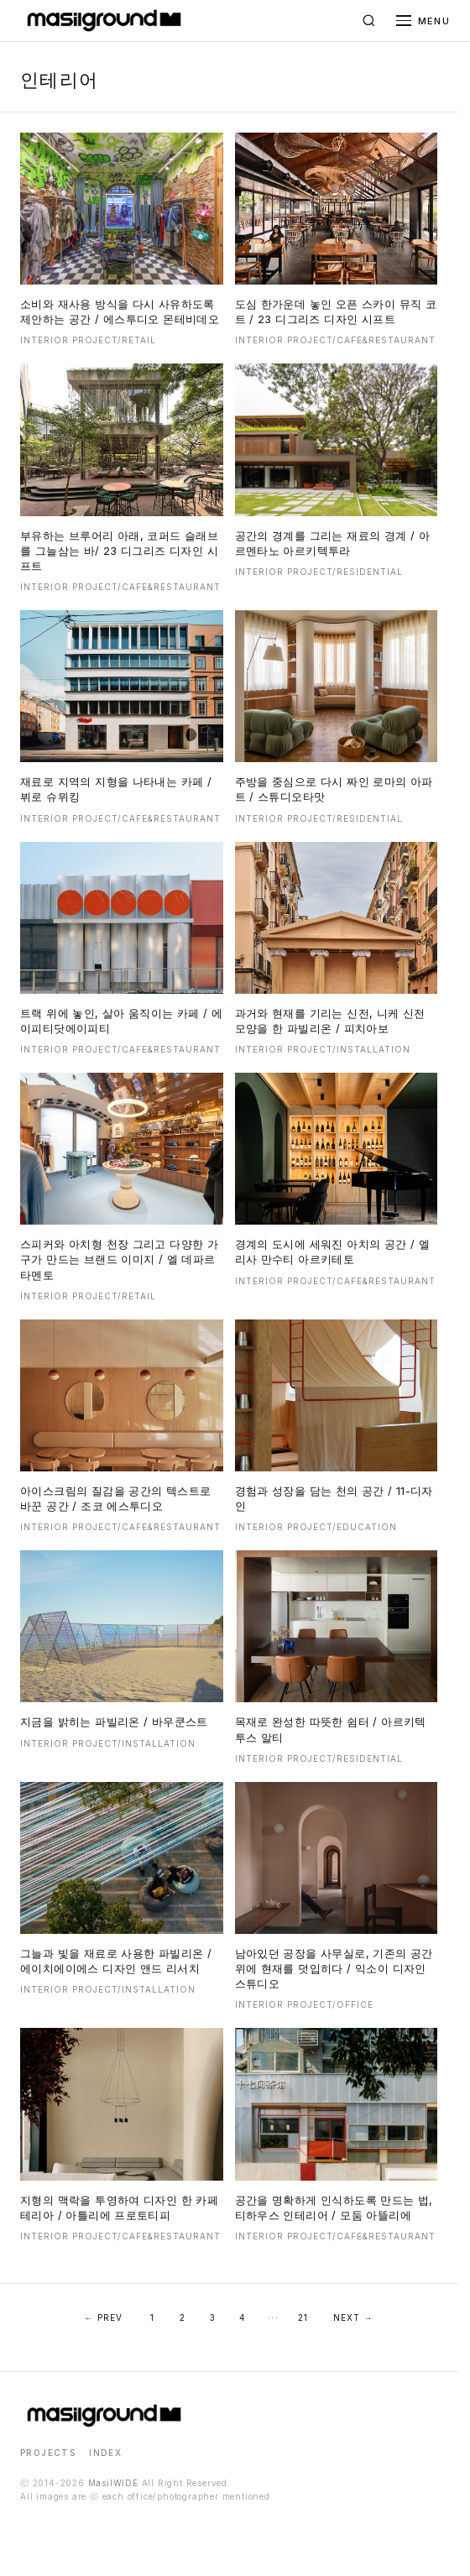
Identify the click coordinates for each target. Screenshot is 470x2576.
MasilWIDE (113, 2483)
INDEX (105, 2453)
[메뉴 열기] (423, 21)
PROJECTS (48, 2453)
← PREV (103, 2317)
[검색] (369, 21)
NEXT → (353, 2317)
